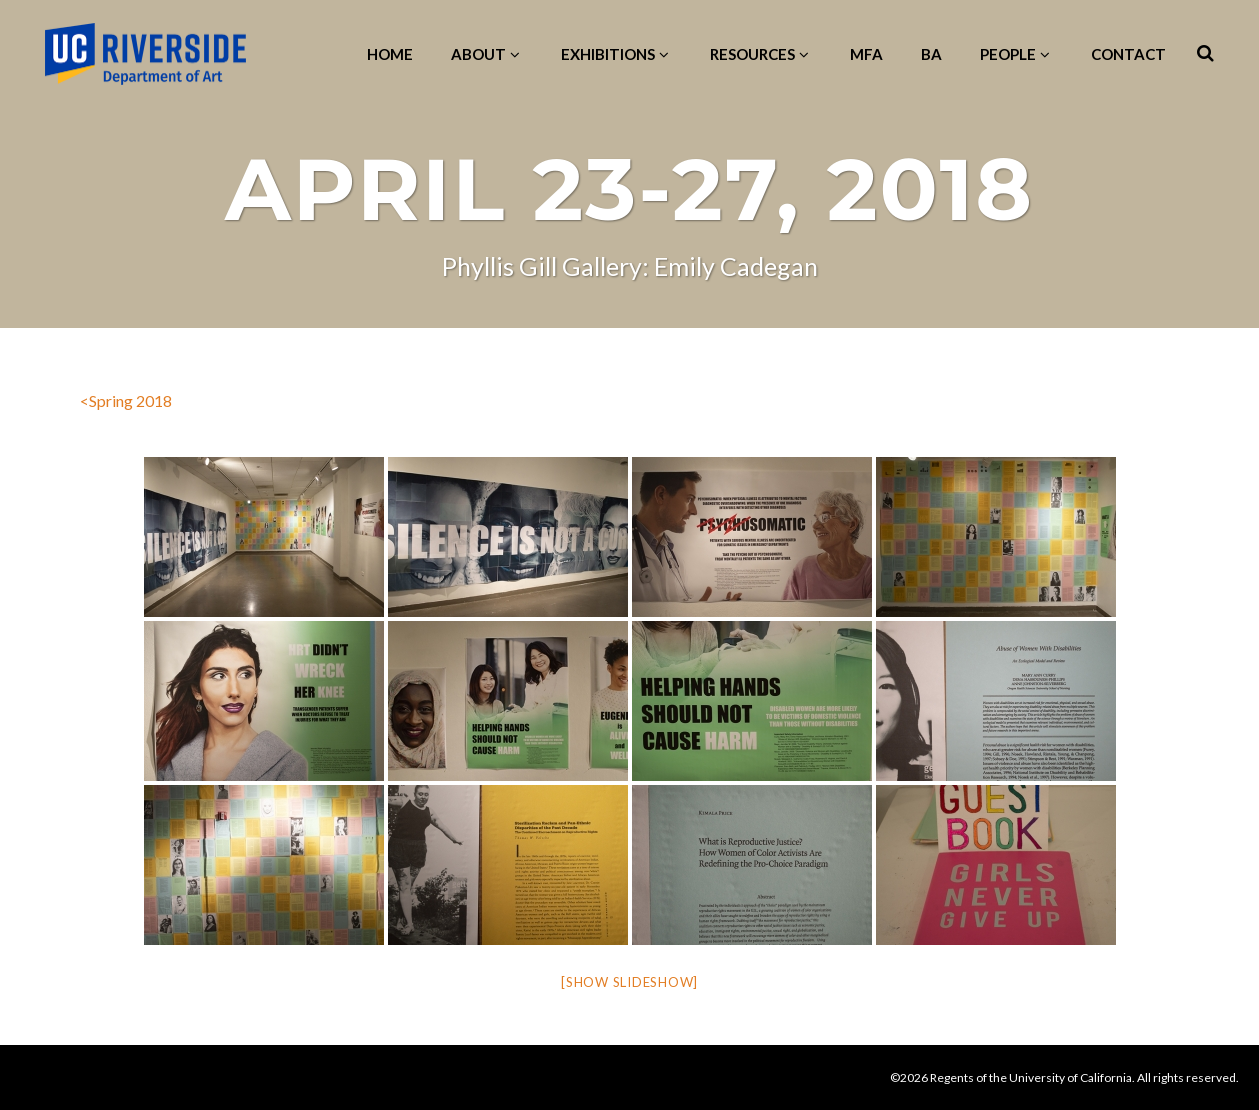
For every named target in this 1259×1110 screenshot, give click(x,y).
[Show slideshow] (629, 982)
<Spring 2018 (126, 400)
